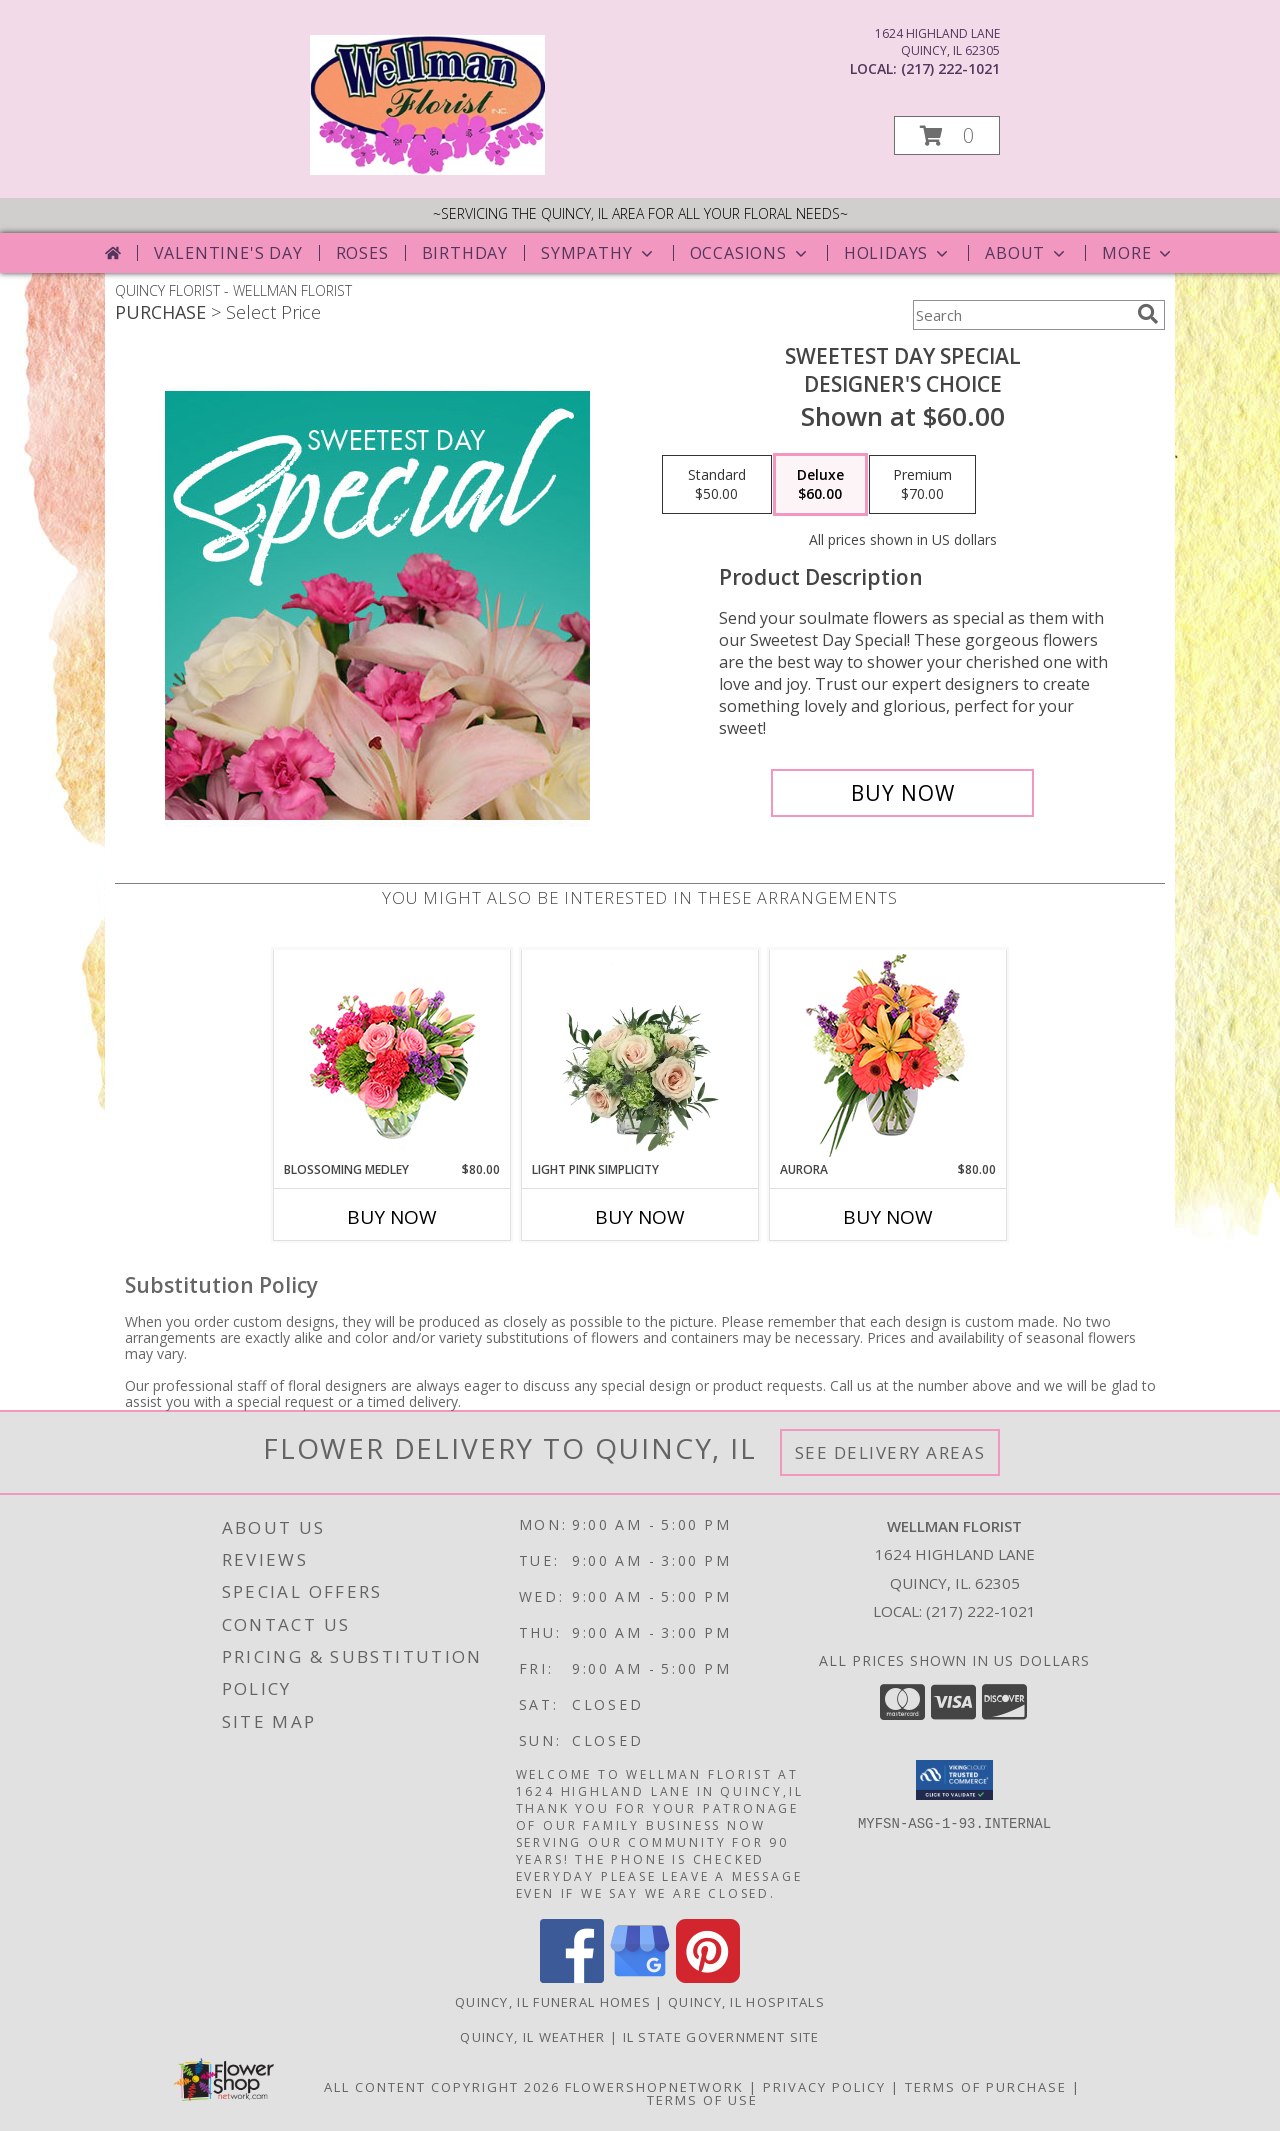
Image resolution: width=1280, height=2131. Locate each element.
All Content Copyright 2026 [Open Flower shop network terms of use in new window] (442, 2087)
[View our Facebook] (572, 1977)
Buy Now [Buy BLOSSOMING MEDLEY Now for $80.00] (392, 1217)
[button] (947, 135)
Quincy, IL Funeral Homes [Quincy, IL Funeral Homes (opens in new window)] (553, 2002)
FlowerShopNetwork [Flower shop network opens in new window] (654, 2087)
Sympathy (598, 253)
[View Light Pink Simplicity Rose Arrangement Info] (640, 1055)
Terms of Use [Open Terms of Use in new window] (702, 2100)
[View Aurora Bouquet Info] (888, 1055)
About (1027, 253)
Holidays (898, 253)
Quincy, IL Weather (532, 2037)
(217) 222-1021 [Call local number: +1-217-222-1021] (950, 68)
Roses (362, 253)
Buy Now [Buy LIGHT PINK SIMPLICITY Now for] (640, 1217)
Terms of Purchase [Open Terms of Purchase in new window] (986, 2087)
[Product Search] (1021, 315)
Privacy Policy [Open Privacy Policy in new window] (824, 2087)
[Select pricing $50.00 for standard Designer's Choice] (717, 485)
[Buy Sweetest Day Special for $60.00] (902, 793)
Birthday (465, 253)
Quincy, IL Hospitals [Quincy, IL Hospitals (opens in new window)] (746, 2002)
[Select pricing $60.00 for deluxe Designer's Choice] (820, 485)
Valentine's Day (228, 253)
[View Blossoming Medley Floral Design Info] (392, 1055)
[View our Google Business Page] (640, 1977)
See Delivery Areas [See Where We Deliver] (890, 1452)
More (1138, 253)
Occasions (750, 253)
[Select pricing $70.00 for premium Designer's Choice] (922, 485)
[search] (1148, 314)
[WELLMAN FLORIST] (427, 169)
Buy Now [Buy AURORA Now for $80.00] (888, 1217)
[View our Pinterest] (708, 1977)
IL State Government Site (721, 2037)
